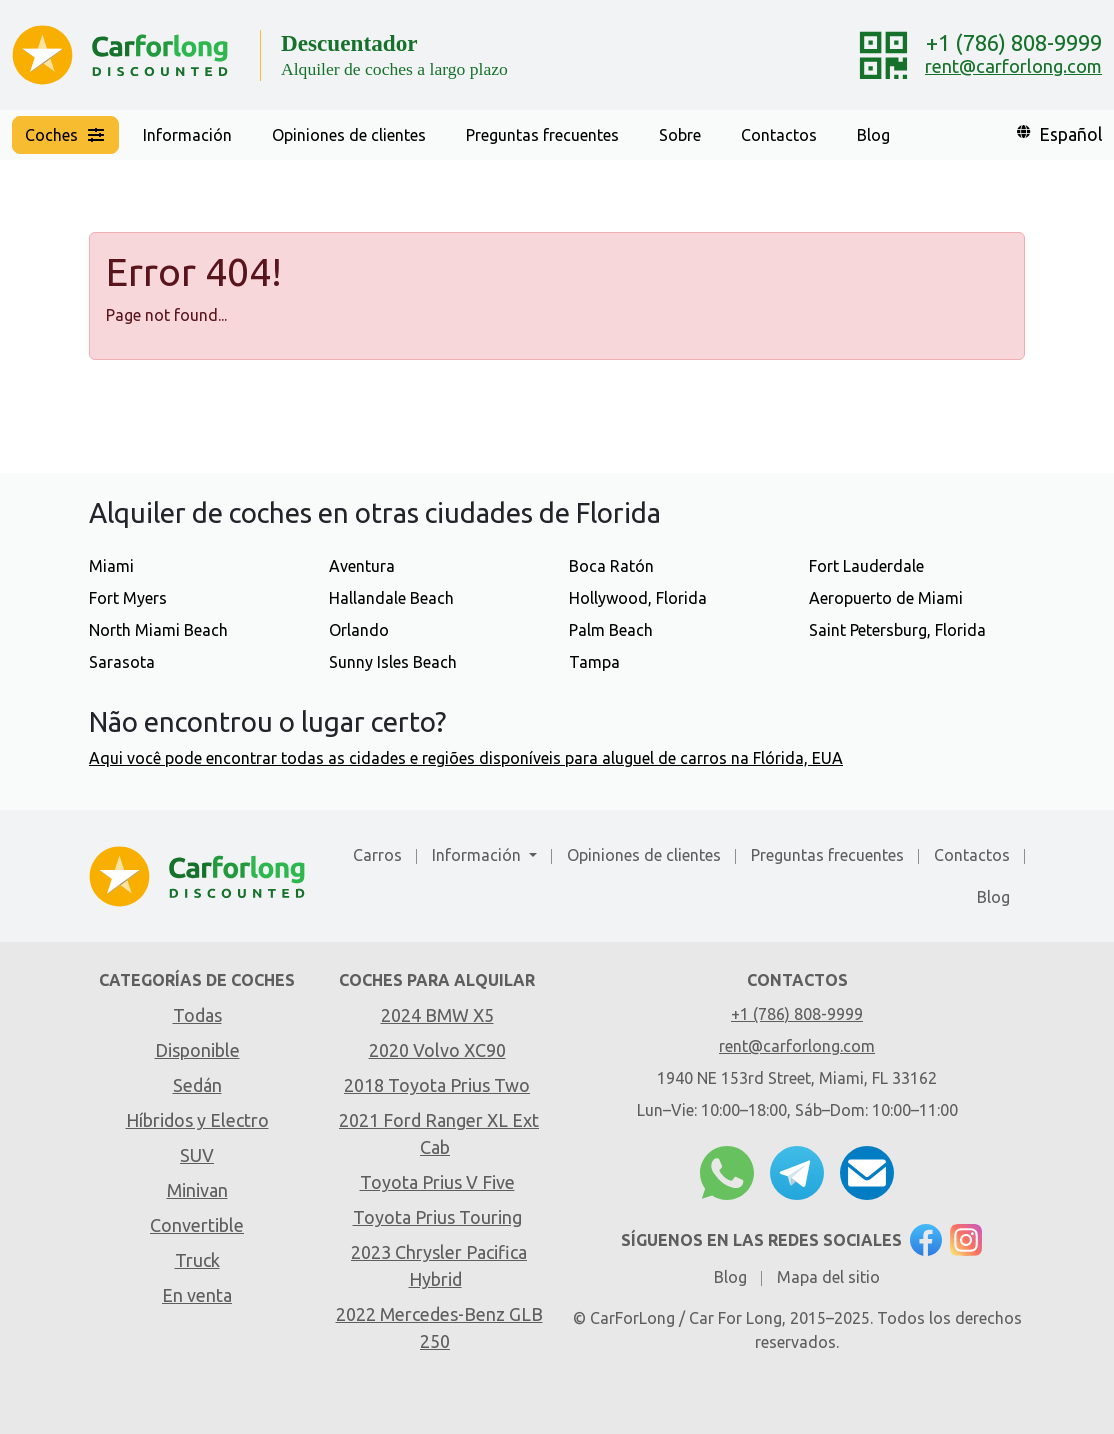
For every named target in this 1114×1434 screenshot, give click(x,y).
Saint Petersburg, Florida (897, 630)
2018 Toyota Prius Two (437, 1085)
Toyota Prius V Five (437, 1182)
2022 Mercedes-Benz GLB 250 (439, 1327)
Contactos (779, 135)
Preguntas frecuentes (542, 135)
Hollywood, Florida (638, 598)
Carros (377, 855)
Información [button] (187, 135)
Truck (197, 1260)
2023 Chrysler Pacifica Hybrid (439, 1265)
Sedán (197, 1085)
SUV (197, 1155)
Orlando (359, 630)
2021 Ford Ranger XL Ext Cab (439, 1133)
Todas (197, 1015)
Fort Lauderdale (866, 566)
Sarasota (122, 662)
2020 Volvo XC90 (437, 1050)
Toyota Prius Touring (437, 1217)
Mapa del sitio (828, 1277)
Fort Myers (128, 598)
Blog (873, 135)
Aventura (362, 566)
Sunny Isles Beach (393, 662)
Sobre (680, 135)
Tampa (594, 662)
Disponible (197, 1050)
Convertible (197, 1225)
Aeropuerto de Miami (886, 598)
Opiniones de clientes (349, 135)
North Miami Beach (158, 630)
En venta (197, 1295)
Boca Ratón (611, 566)
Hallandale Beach (391, 598)
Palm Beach (611, 630)
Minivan (197, 1190)
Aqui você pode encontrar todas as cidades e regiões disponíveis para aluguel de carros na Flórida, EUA (466, 758)
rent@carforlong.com (1013, 66)
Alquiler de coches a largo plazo (394, 69)
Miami (111, 566)
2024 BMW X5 (437, 1015)
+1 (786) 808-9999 (1014, 42)
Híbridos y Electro (197, 1120)
